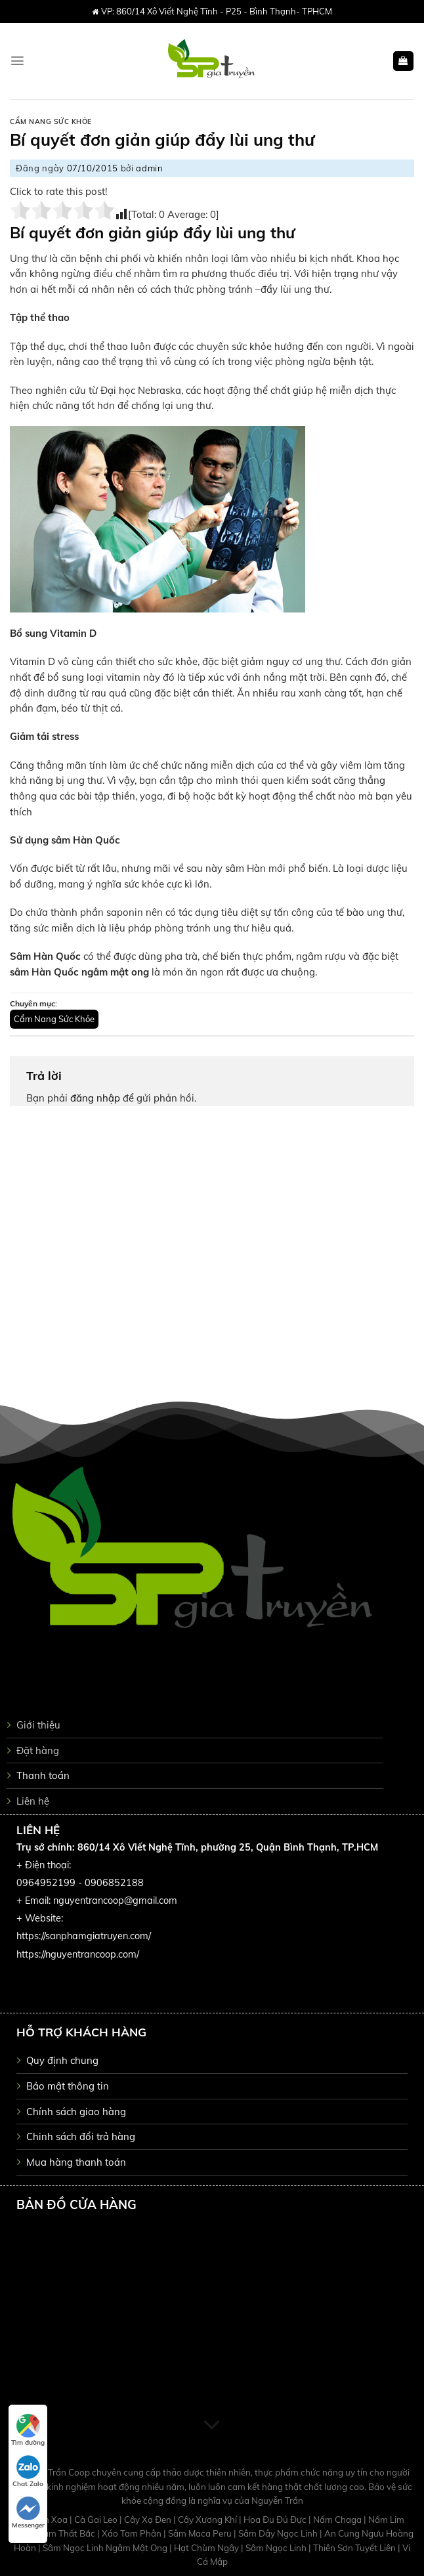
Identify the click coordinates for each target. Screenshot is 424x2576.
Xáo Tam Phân (132, 2533)
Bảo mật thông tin (67, 2086)
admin (149, 168)
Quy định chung (62, 2060)
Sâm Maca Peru (201, 2533)
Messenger (28, 2513)
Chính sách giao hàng (76, 2111)
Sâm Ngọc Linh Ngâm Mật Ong (106, 2548)
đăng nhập (95, 1098)
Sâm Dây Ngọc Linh (279, 2533)
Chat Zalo (27, 2471)
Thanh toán (43, 1775)
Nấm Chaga (338, 2519)
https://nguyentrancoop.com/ (77, 1954)
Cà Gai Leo (96, 2519)
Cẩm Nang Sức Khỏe (51, 122)
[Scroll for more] (212, 2426)
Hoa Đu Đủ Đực (276, 2519)
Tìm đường (28, 2430)
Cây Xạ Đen (148, 2519)
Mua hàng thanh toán (76, 2162)
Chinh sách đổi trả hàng (80, 2136)
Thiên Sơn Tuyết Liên (355, 2548)
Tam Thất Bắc (68, 2533)
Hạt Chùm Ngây (207, 2548)
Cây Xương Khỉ (208, 2519)
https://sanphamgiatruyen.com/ (83, 1936)
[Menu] (17, 60)
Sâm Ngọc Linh (276, 2548)
